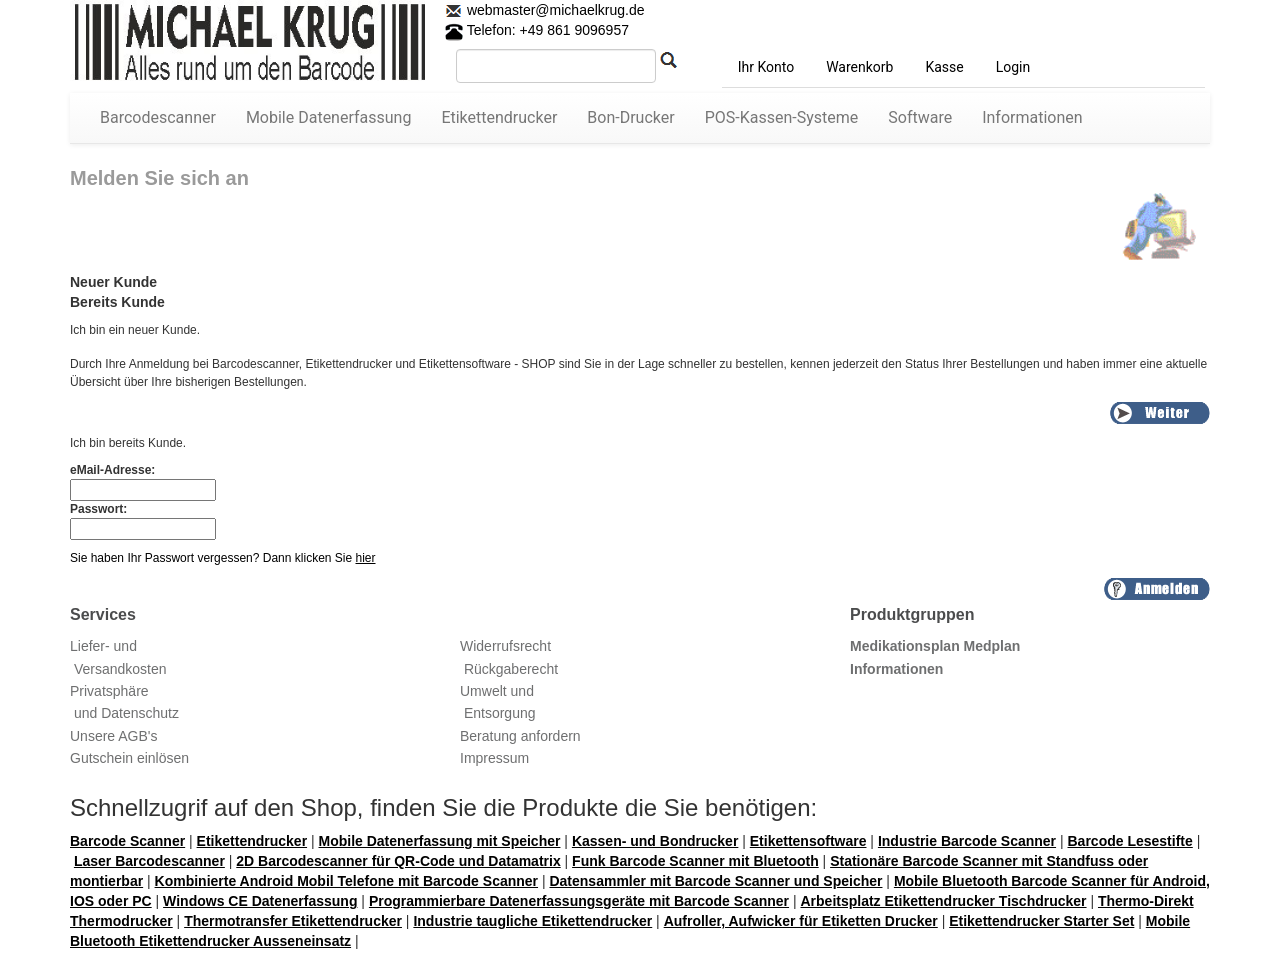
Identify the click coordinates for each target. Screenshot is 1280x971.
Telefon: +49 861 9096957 (537, 30)
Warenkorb (859, 67)
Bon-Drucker (630, 117)
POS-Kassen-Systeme (782, 117)
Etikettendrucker (499, 117)
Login (1013, 67)
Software (920, 117)
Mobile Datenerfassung (329, 117)
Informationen (1032, 117)
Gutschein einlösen (129, 758)
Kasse (944, 67)
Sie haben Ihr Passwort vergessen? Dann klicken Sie (223, 558)
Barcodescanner (158, 117)
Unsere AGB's (114, 736)
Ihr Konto (766, 67)
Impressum (494, 758)
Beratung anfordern (520, 736)
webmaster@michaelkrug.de (554, 10)
